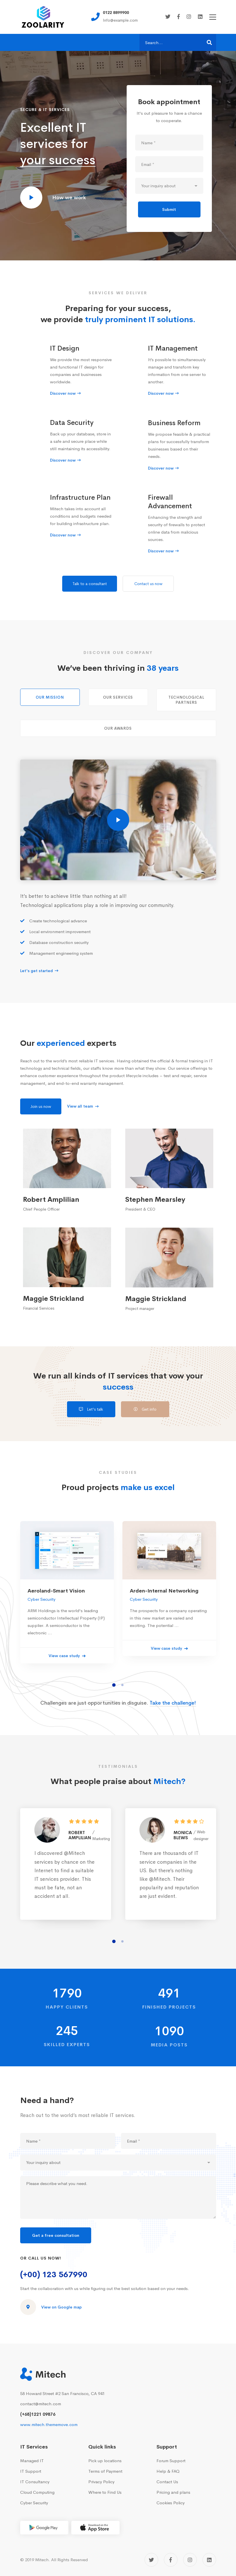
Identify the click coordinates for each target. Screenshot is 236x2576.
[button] (114, 1697)
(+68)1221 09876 (37, 2414)
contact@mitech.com (40, 2403)
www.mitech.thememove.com (49, 2424)
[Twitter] (167, 17)
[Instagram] (189, 17)
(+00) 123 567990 (53, 2274)
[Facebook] (178, 17)
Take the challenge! (173, 1715)
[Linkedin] (200, 17)
